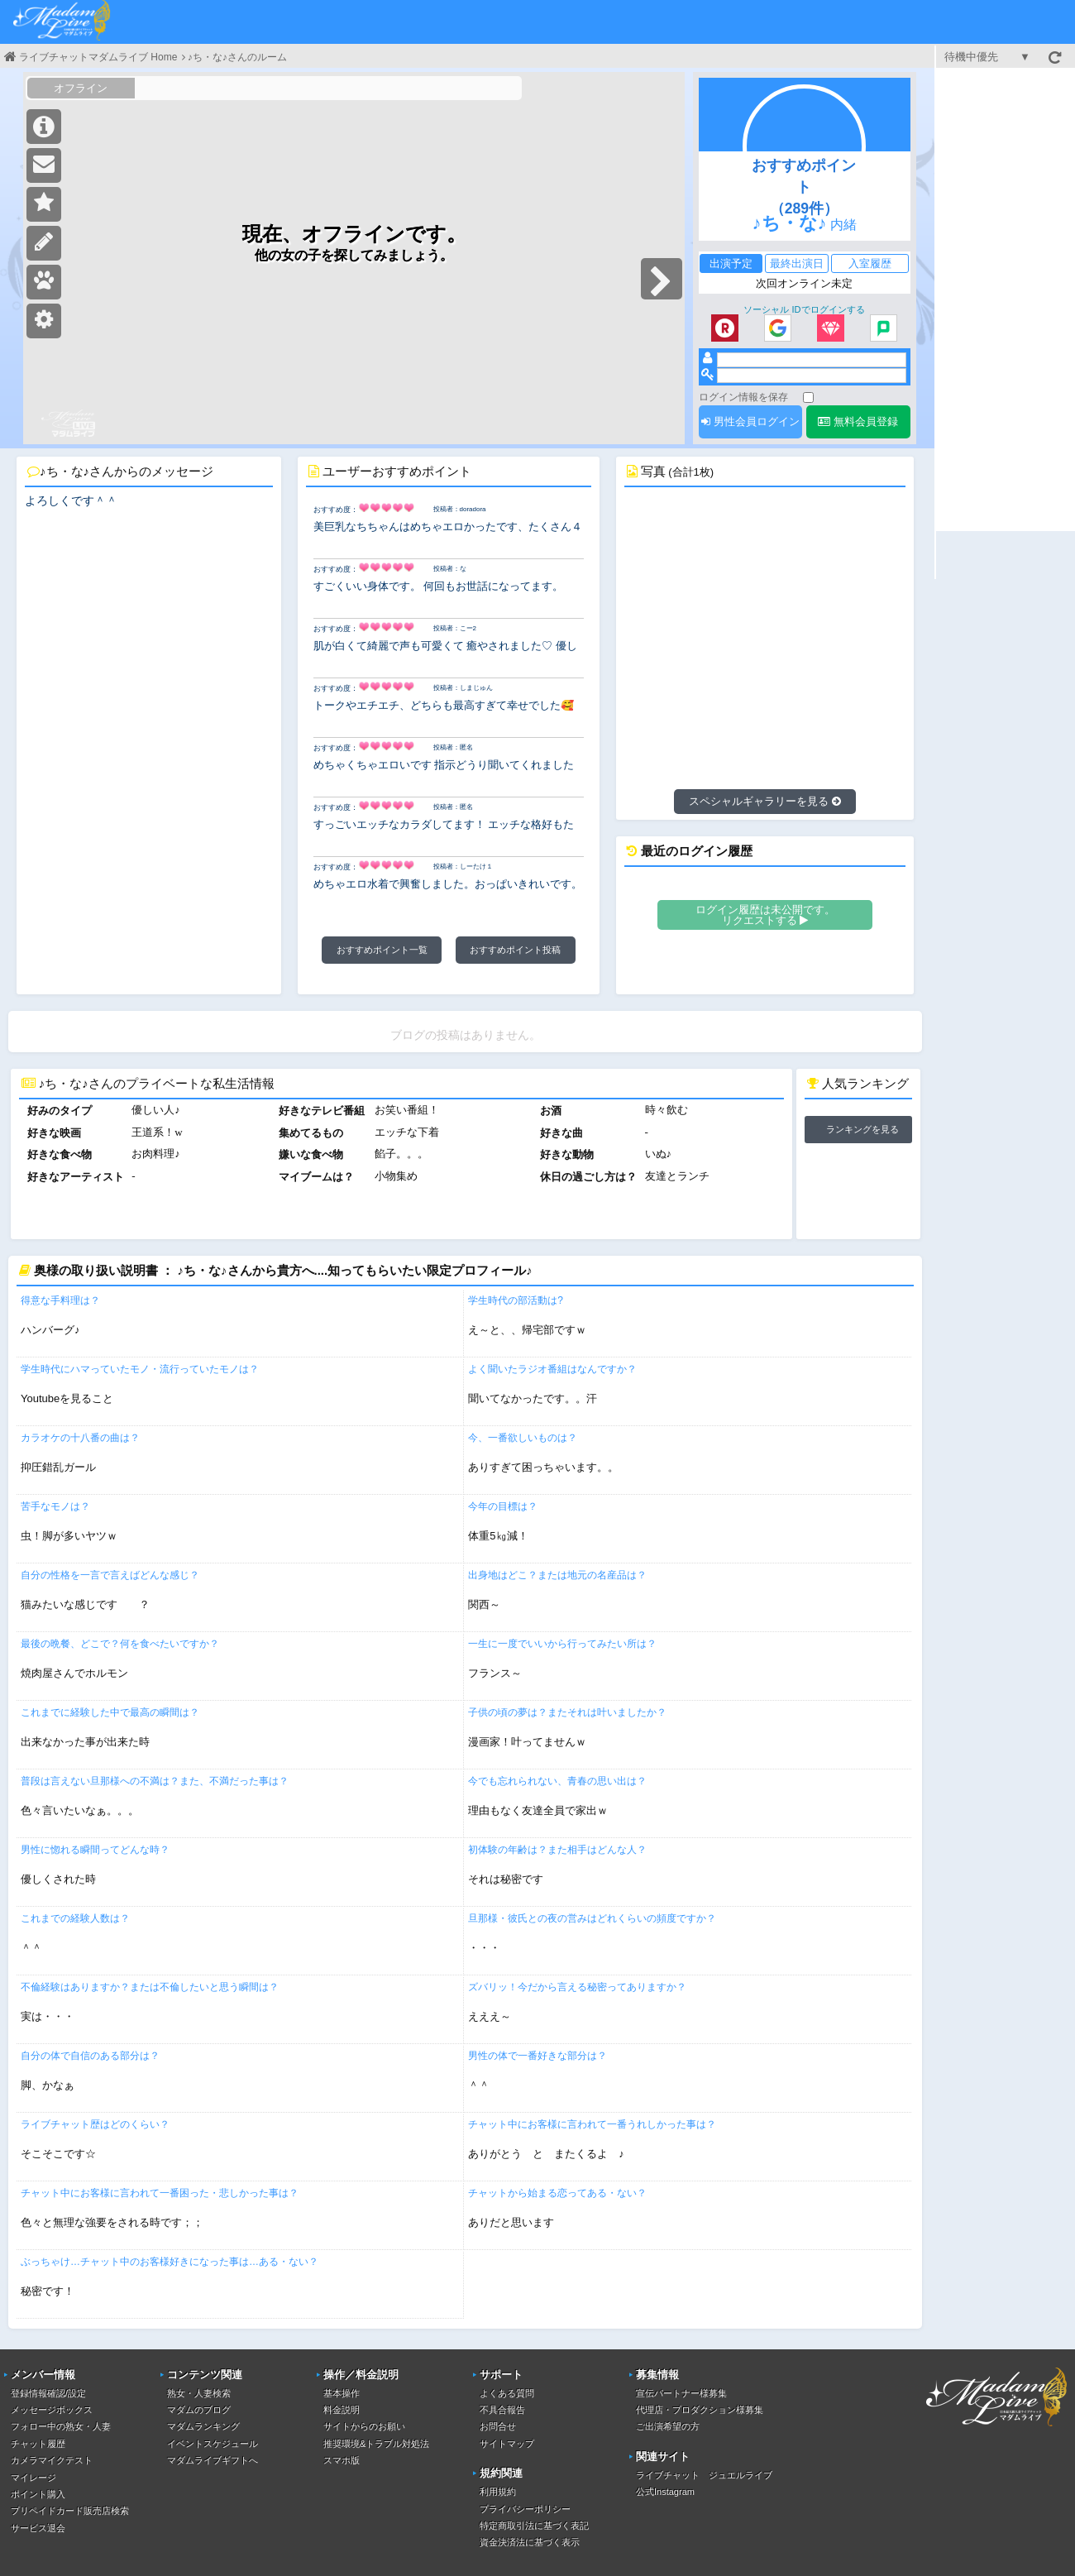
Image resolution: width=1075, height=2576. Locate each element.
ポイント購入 (38, 2494)
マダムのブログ (199, 2410)
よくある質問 (507, 2393)
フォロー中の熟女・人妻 (61, 2426)
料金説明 (341, 2410)
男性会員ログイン (750, 421)
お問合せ (498, 2426)
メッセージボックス (52, 2410)
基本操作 (341, 2393)
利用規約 (498, 2492)
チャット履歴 (38, 2444)
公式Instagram (665, 2492)
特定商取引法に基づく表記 (534, 2526)
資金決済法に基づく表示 (530, 2542)
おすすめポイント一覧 (382, 950)
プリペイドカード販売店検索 (70, 2511)
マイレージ (33, 2478)
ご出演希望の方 (668, 2426)
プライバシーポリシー (525, 2509)
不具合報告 (502, 2410)
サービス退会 (38, 2528)
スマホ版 (341, 2460)
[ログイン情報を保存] (808, 397)
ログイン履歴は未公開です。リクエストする (765, 914)
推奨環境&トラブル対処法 (376, 2444)
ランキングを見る (862, 1129)
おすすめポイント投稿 (515, 950)
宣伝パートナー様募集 (681, 2393)
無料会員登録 (858, 421)
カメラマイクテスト (52, 2460)
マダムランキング (203, 2426)
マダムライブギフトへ (212, 2460)
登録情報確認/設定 (48, 2393)
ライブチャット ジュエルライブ (704, 2475)
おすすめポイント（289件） (804, 187)
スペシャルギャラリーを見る (765, 801)
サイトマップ (507, 2444)
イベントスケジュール (212, 2444)
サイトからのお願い (364, 2426)
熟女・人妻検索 (199, 2393)
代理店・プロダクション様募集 (699, 2410)
